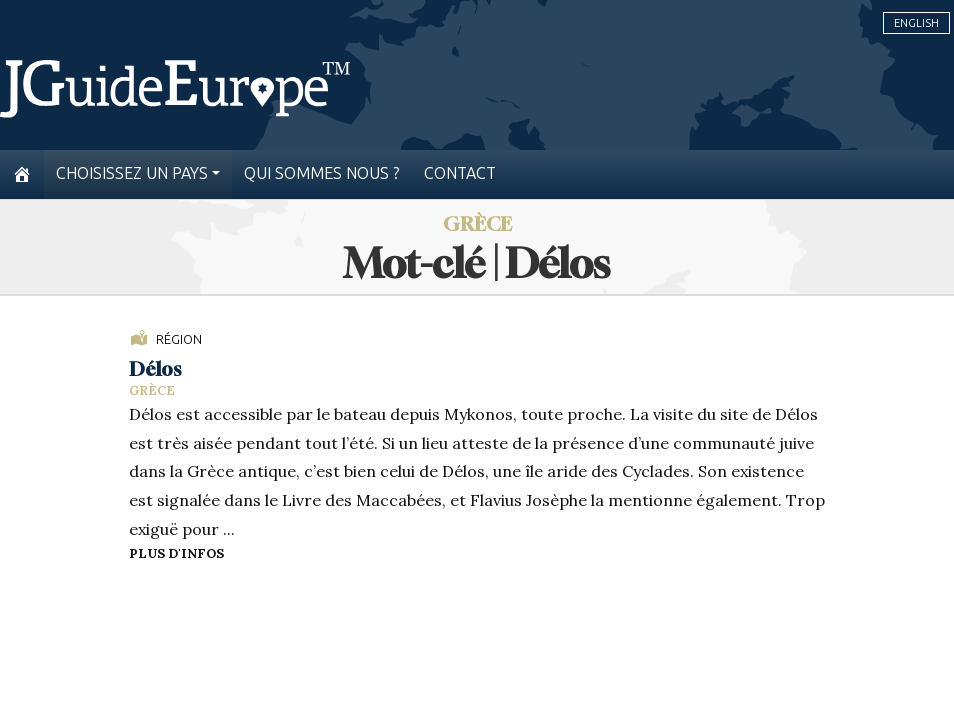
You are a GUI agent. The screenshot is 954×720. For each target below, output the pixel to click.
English (916, 23)
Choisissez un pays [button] (132, 173)
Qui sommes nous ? (322, 173)
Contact (460, 173)
